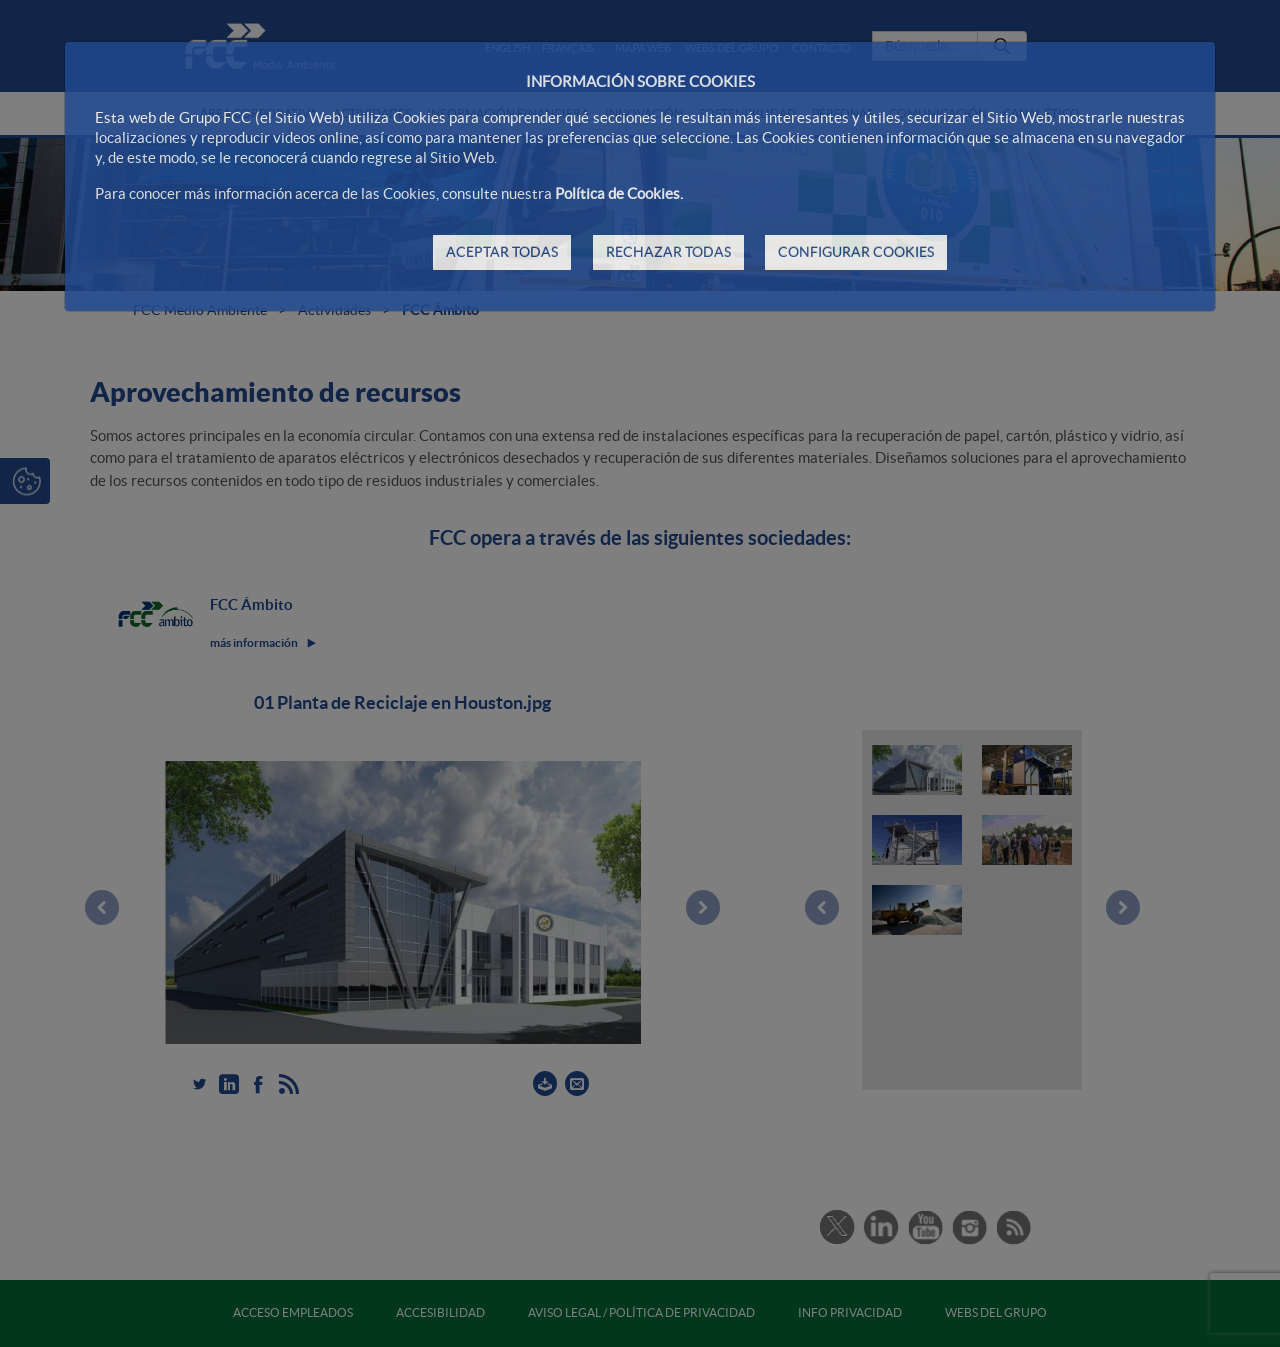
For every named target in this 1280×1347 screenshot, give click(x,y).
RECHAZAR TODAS (668, 252)
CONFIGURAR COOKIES (856, 252)
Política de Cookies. (619, 193)
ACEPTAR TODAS (502, 252)
